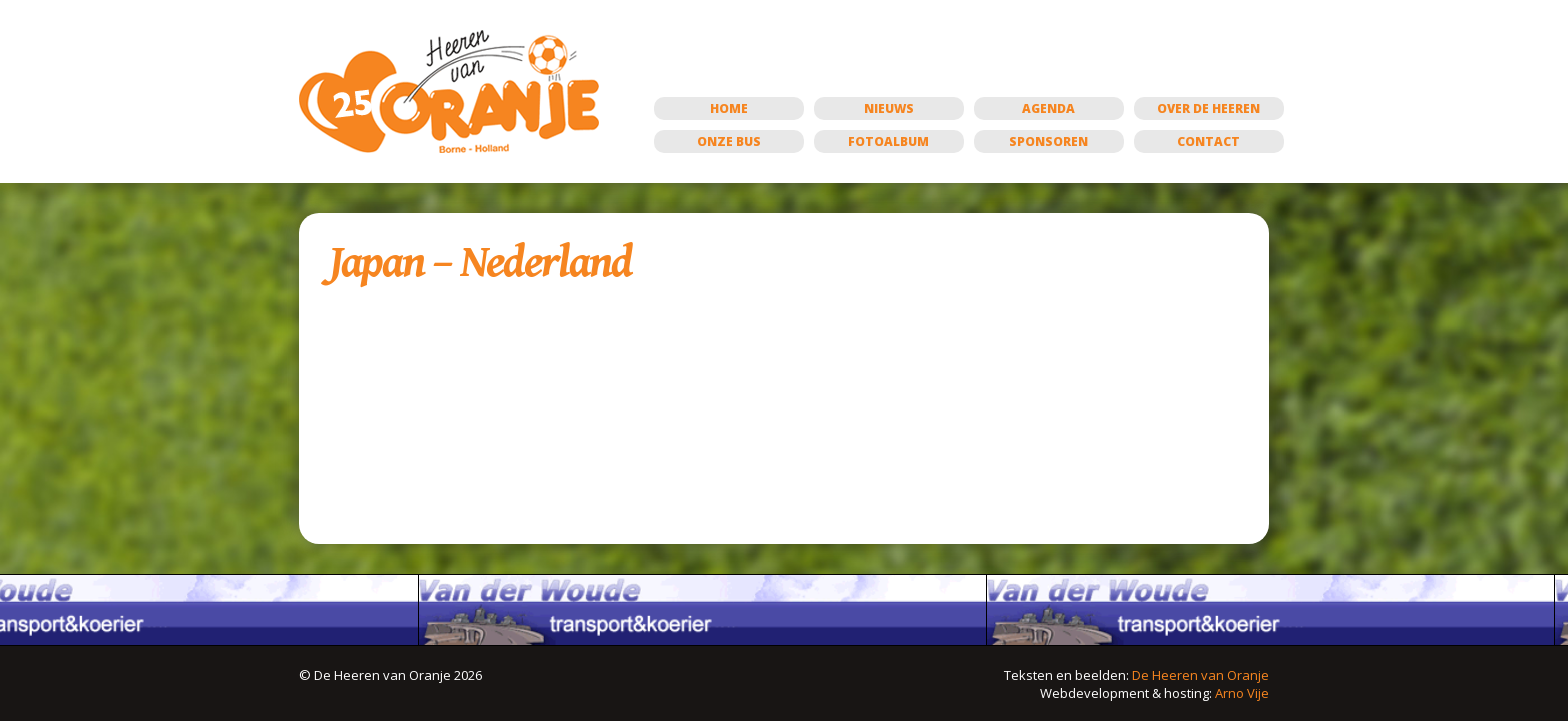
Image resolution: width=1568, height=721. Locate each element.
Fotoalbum (888, 141)
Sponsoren (1048, 141)
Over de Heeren (1208, 108)
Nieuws (889, 108)
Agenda (1048, 108)
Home (729, 108)
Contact (1208, 141)
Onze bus (729, 141)
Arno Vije (1242, 693)
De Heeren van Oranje (1200, 675)
